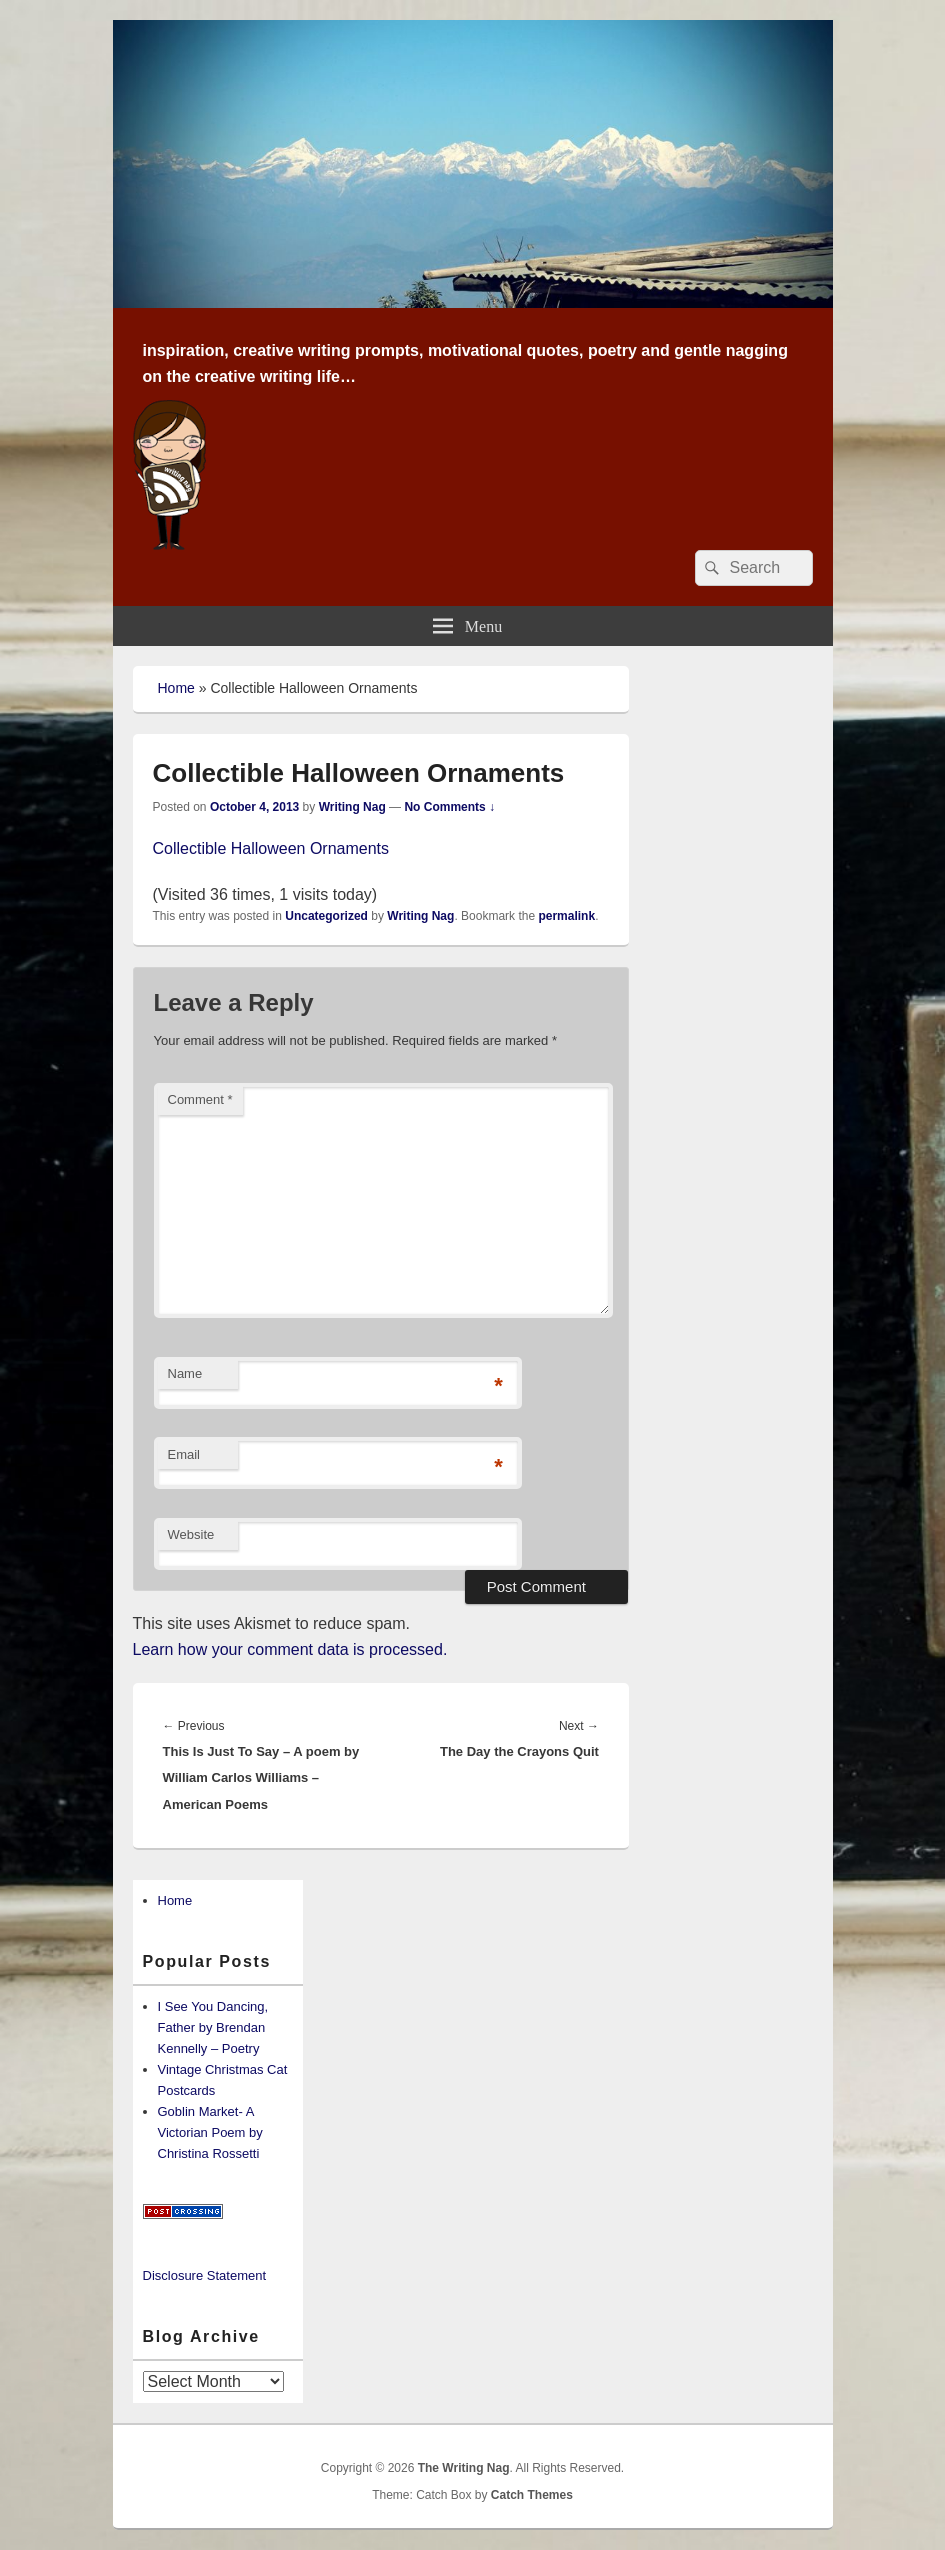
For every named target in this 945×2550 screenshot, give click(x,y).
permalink (566, 916)
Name (185, 1373)
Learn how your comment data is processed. (290, 1649)
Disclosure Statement (205, 2275)
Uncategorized (326, 916)
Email (184, 1454)
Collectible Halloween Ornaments (271, 848)
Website (191, 1534)
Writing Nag (352, 807)
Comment (200, 1099)
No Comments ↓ (449, 807)
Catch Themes (532, 2495)
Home (176, 688)
